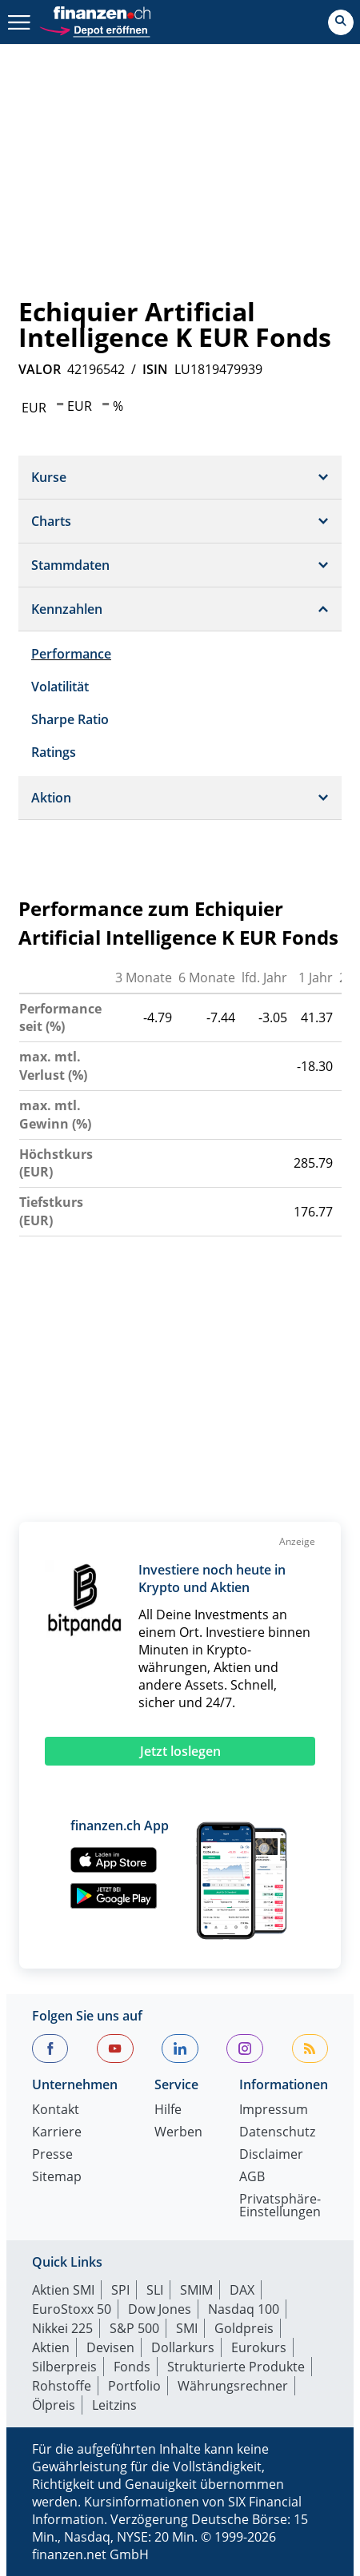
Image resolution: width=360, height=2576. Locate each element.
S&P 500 (134, 2328)
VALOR (39, 369)
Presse (52, 2155)
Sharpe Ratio (70, 719)
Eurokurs (258, 2347)
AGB (252, 2177)
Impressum (273, 2110)
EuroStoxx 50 (71, 2309)
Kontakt (55, 2110)
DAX (242, 2290)
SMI (187, 2328)
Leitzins (114, 2405)
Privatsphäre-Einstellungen (280, 2206)
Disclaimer (271, 2155)
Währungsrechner (233, 2386)
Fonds (132, 2366)
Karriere (57, 2132)
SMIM (196, 2290)
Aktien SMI (63, 2290)
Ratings (53, 752)
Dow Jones (159, 2309)
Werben (178, 2132)
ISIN (155, 369)
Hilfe (168, 2110)
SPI (120, 2290)
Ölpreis (53, 2405)
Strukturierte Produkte (236, 2366)
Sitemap (57, 2177)
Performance (71, 654)
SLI (154, 2290)
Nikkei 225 (62, 2328)
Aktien (51, 2347)
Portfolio (134, 2386)
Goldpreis (244, 2328)
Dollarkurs (182, 2347)
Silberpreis (64, 2366)
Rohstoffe (61, 2386)
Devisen (110, 2347)
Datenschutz (277, 2132)
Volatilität (60, 686)
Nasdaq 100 (243, 2309)
